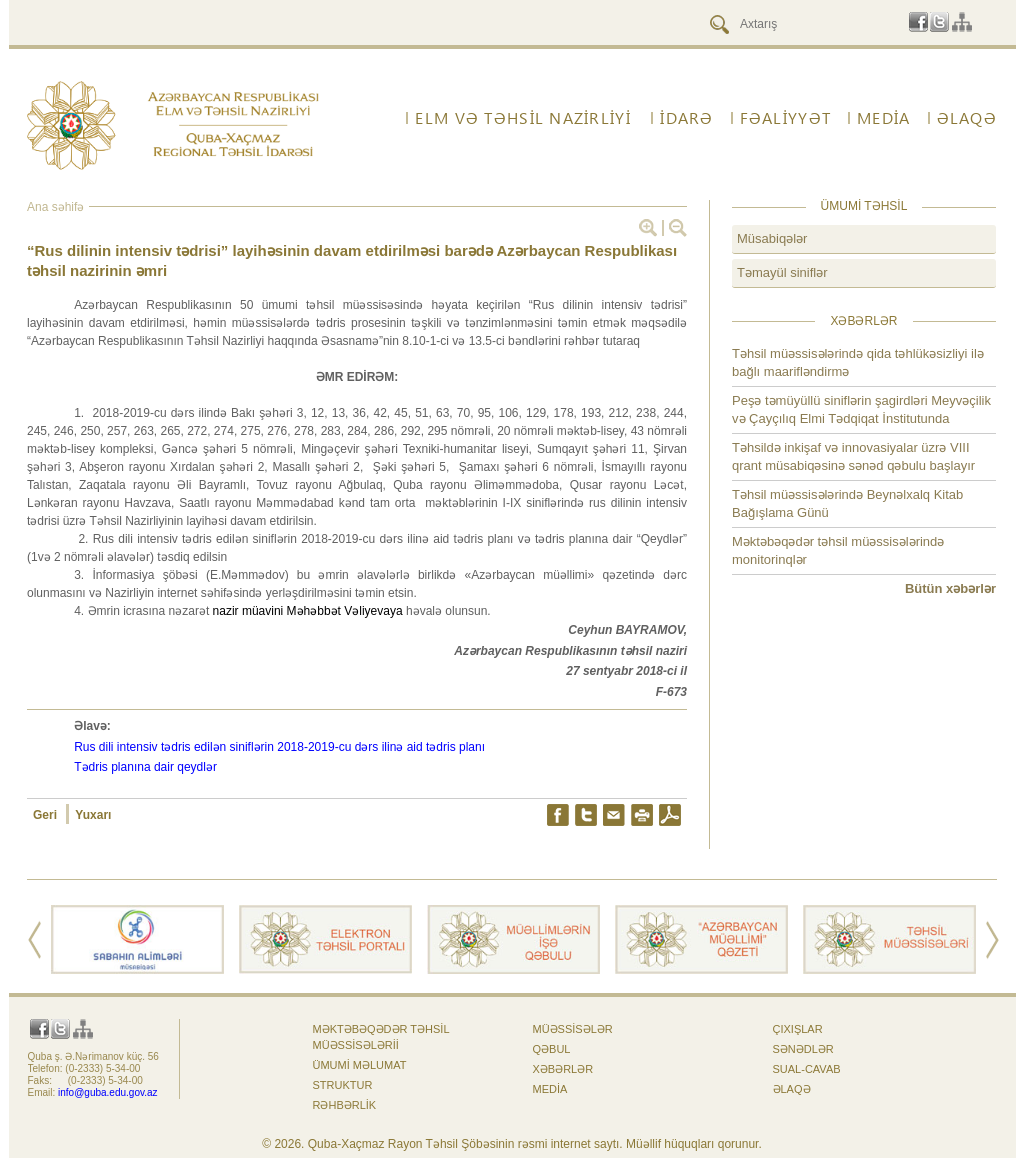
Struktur (343, 1085)
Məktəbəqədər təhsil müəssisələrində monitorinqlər (838, 550)
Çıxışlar (798, 1029)
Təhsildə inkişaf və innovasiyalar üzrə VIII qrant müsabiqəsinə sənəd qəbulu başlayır (853, 456)
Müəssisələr (573, 1029)
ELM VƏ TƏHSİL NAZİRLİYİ (522, 118)
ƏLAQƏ (967, 118)
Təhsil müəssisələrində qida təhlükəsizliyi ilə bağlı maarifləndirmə (858, 362)
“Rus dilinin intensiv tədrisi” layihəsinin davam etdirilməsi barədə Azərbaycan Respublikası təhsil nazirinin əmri (352, 260)
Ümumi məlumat (360, 1065)
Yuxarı (93, 815)
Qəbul (552, 1049)
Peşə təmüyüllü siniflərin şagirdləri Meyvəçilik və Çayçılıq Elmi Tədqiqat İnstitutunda (861, 409)
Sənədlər (803, 1049)
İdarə (686, 118)
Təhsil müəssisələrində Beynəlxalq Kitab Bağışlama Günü (847, 503)
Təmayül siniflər (782, 272)
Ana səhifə (55, 207)
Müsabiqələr (772, 238)
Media (883, 118)
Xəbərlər (563, 1069)
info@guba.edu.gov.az (107, 1092)
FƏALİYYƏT (786, 118)
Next (992, 940)
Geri (46, 815)
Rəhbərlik (345, 1105)
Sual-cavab (807, 1069)
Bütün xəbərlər (950, 588)
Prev (34, 940)
